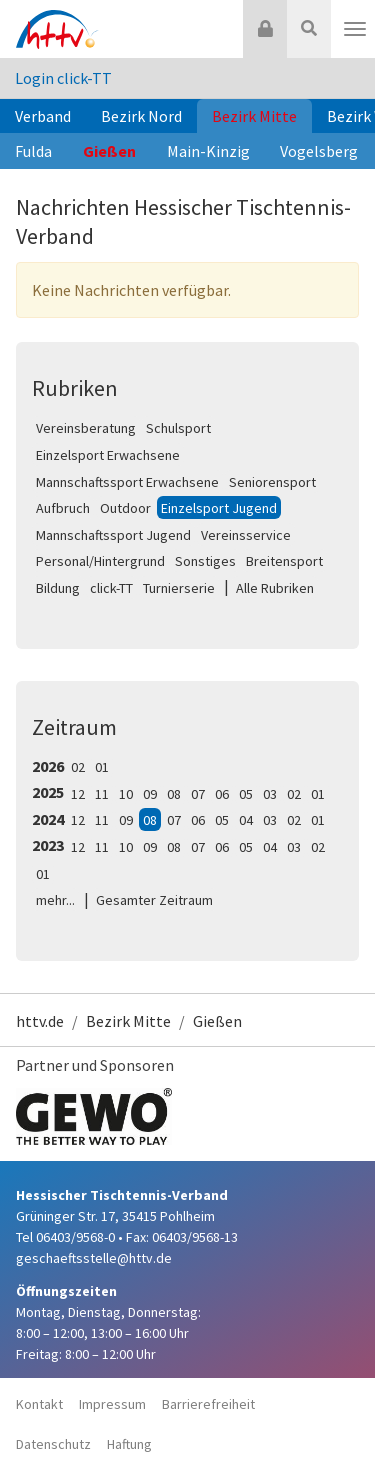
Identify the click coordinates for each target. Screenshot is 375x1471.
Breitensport (284, 561)
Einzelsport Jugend (219, 508)
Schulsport (178, 428)
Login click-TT (63, 78)
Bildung (58, 588)
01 (102, 767)
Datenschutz (53, 1444)
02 (78, 767)
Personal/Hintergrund (100, 561)
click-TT (111, 588)
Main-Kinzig (208, 151)
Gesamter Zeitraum (154, 900)
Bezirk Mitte (254, 116)
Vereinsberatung (86, 428)
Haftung (129, 1444)
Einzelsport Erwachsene (108, 455)
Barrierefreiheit (208, 1404)
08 (174, 794)
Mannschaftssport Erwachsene (127, 482)
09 (150, 794)
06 (222, 794)
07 (198, 794)
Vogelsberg (319, 151)
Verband (43, 116)
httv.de (40, 1021)
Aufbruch (63, 508)
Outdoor (125, 508)
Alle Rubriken (275, 588)
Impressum (112, 1404)
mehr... (55, 900)
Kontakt (39, 1404)
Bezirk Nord (141, 116)
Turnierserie (179, 588)
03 (270, 794)
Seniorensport (272, 482)
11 (102, 794)
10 (126, 794)
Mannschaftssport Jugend (113, 535)
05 (246, 794)
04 (246, 820)
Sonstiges (205, 561)
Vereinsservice (246, 535)
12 (78, 794)
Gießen (109, 151)
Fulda (33, 151)
